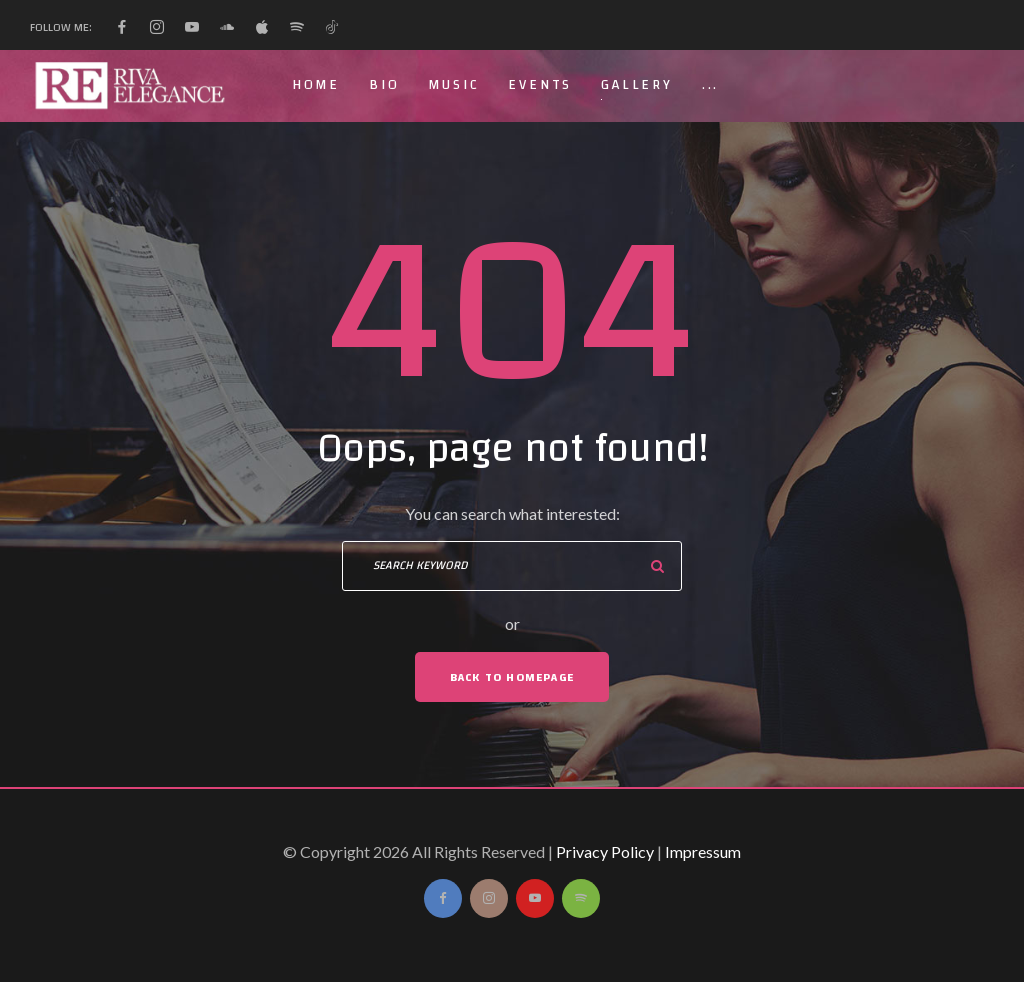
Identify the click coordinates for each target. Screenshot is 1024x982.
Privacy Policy (605, 851)
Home (316, 85)
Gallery (637, 85)
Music (453, 85)
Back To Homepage (512, 677)
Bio (384, 85)
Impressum (703, 851)
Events (540, 85)
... (710, 85)
